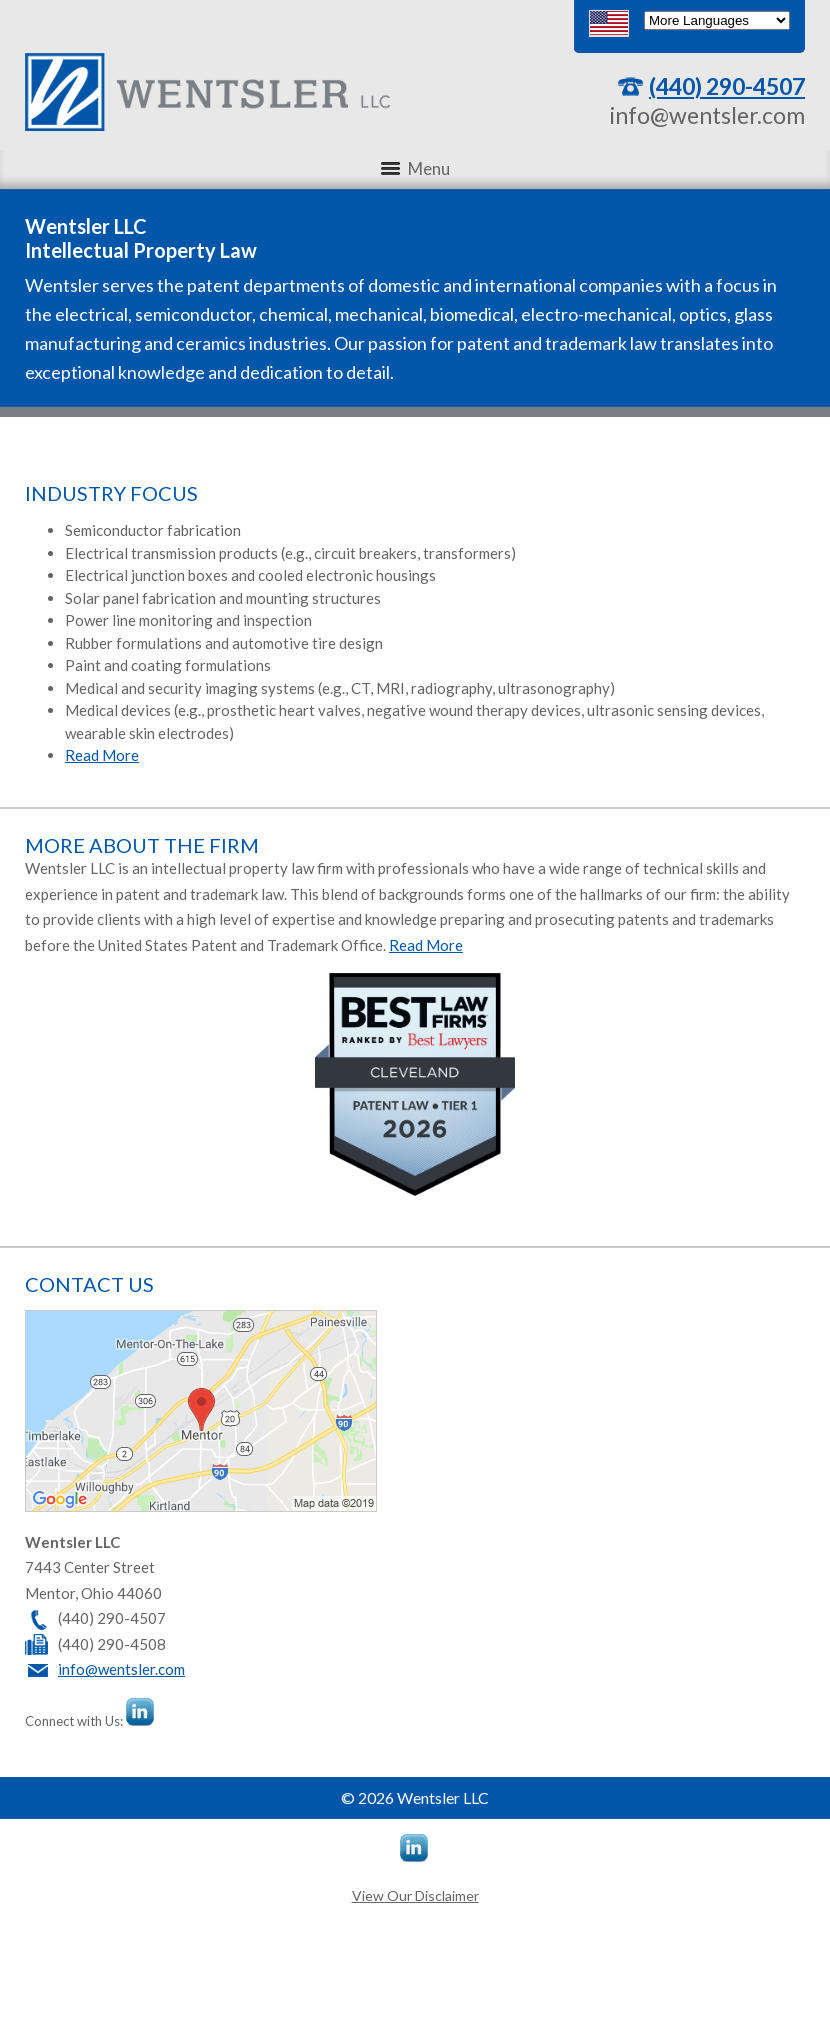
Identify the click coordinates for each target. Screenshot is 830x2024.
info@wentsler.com (707, 115)
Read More (102, 755)
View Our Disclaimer (415, 1895)
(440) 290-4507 (727, 86)
